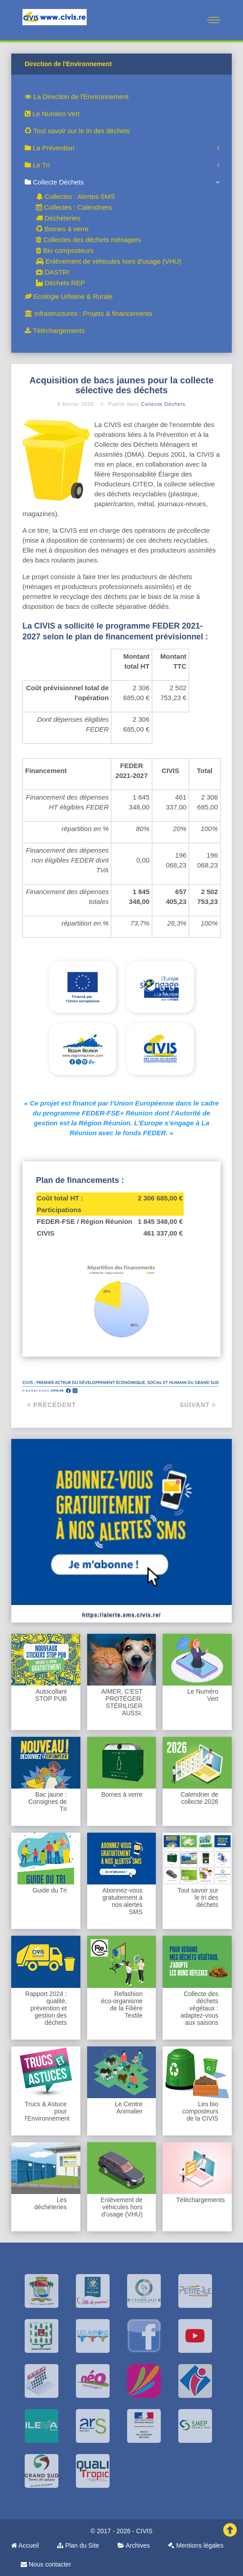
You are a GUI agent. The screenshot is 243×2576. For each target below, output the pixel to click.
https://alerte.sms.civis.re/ (121, 1615)
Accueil (25, 2545)
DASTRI (52, 272)
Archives (134, 2545)
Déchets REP (60, 283)
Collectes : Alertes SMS (75, 196)
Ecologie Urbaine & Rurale (69, 296)
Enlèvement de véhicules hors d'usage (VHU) (108, 261)
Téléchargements (55, 330)
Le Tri (37, 165)
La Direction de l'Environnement (76, 96)
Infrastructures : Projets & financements (88, 313)
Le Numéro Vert (52, 113)
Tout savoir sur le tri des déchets (77, 131)
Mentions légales (195, 2545)
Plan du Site (78, 2545)
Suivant (198, 1404)
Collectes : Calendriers (74, 207)
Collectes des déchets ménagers (88, 239)
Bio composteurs (64, 250)
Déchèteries (58, 218)
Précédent (51, 1404)
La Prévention (50, 148)
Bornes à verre (62, 229)
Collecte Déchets (54, 182)
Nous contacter (46, 2564)
